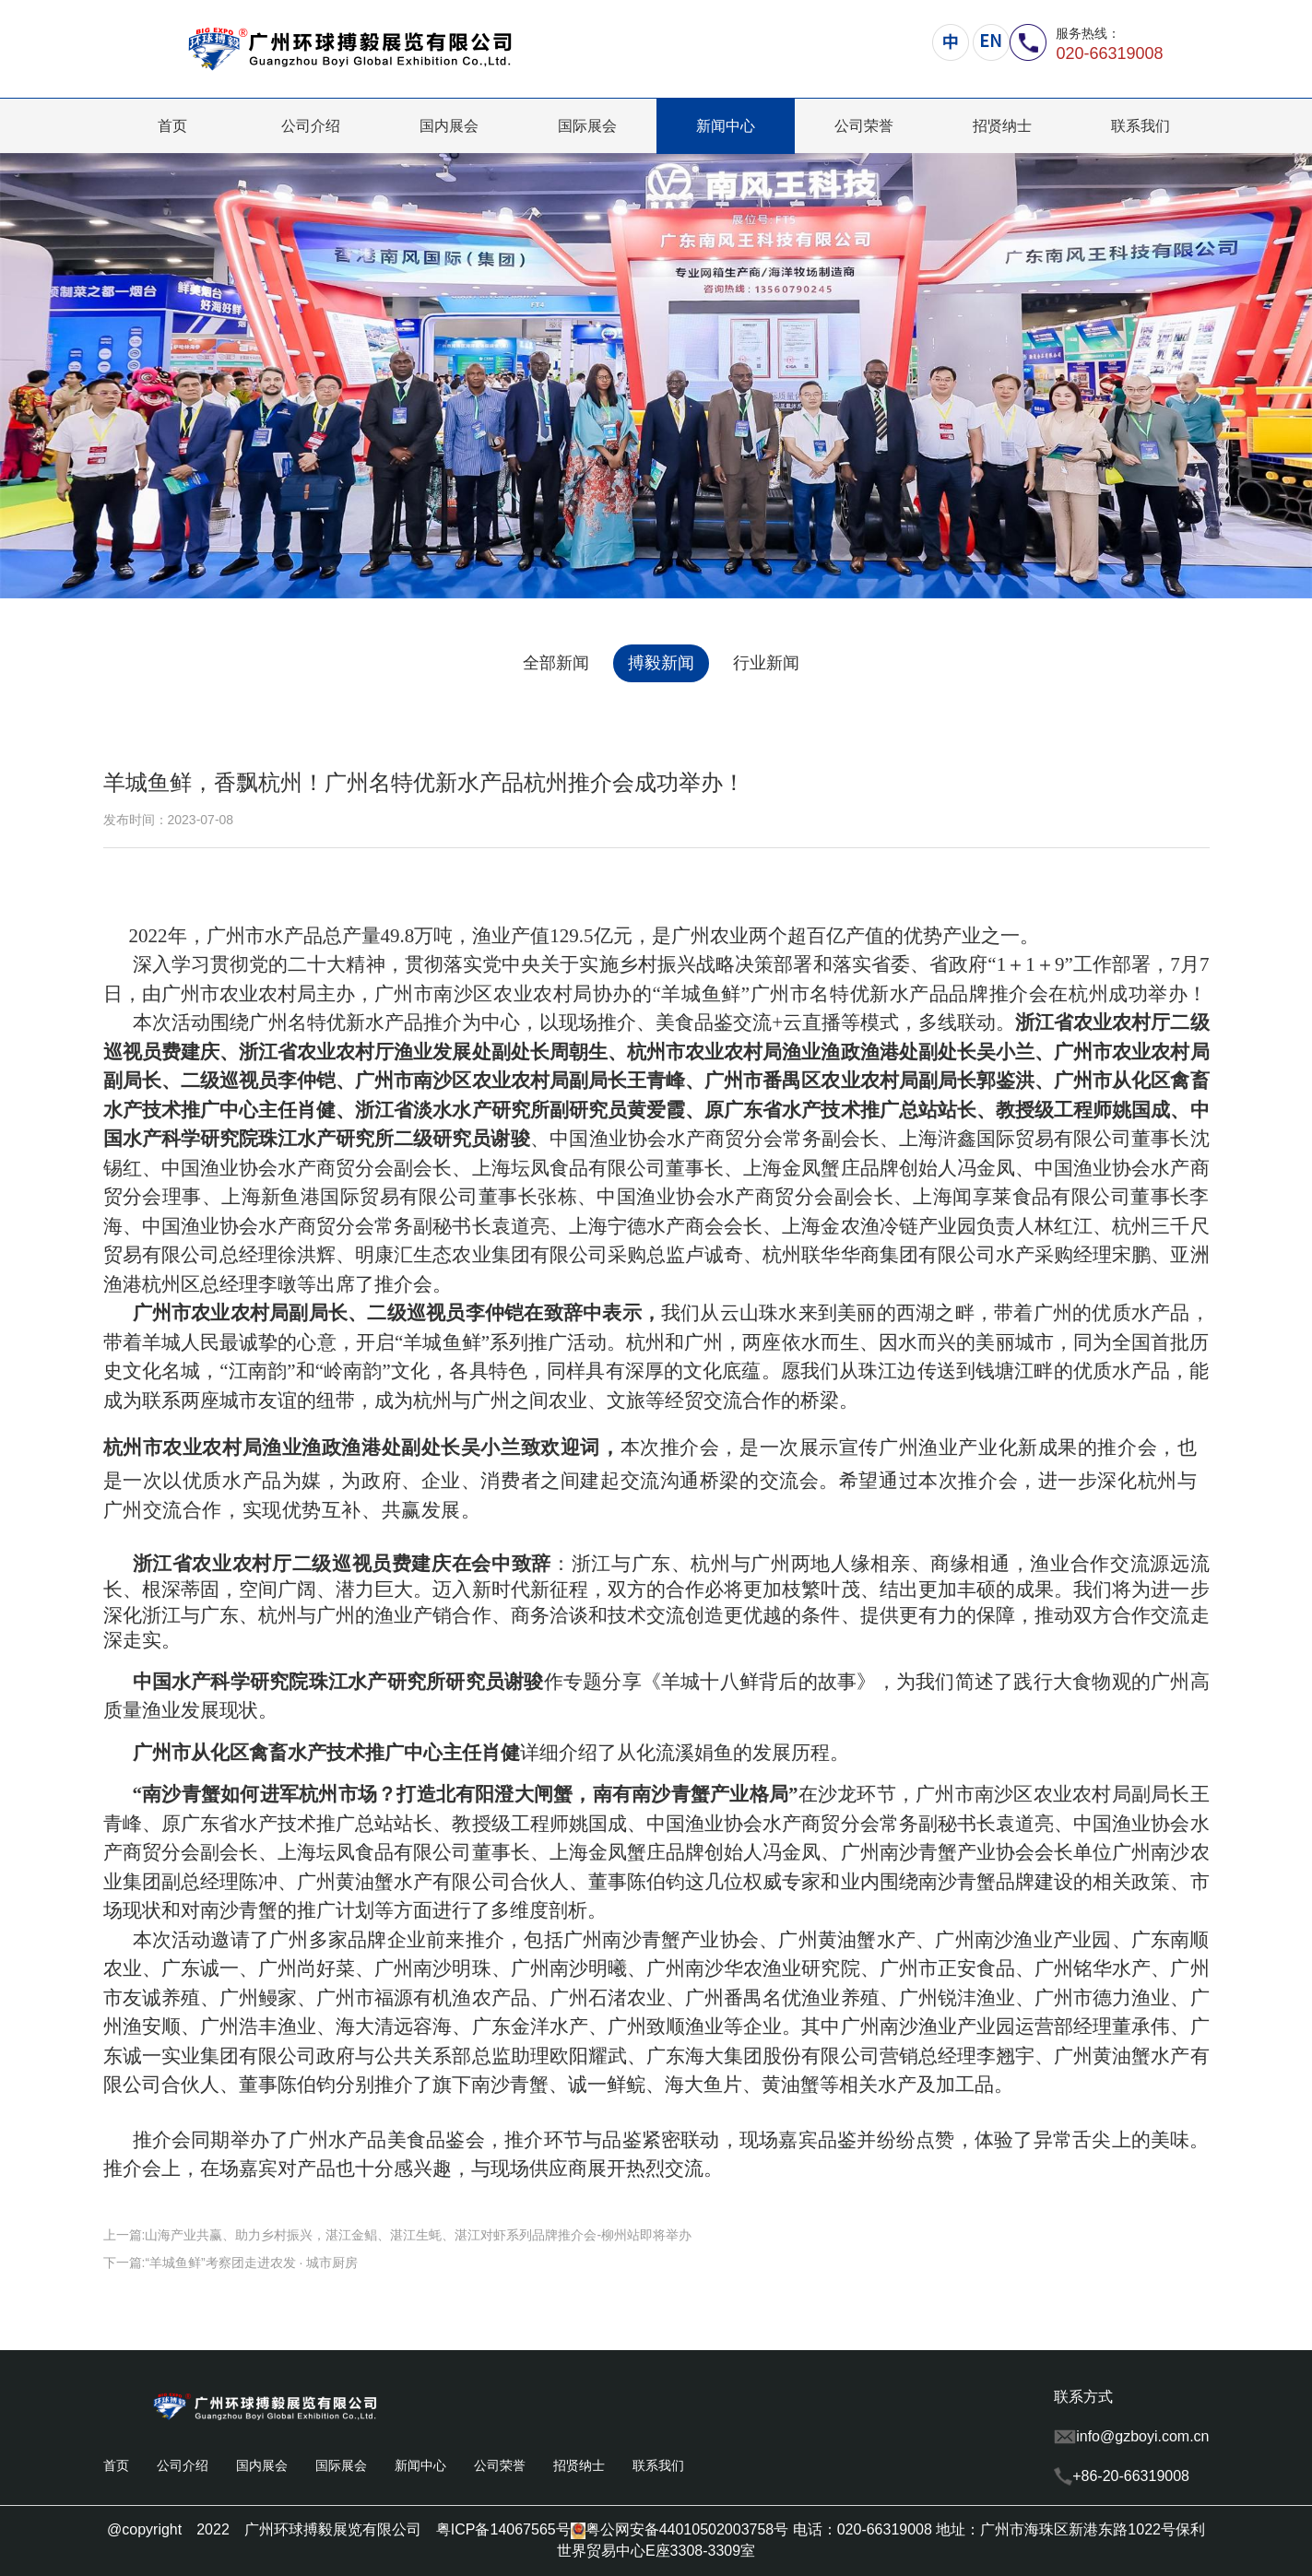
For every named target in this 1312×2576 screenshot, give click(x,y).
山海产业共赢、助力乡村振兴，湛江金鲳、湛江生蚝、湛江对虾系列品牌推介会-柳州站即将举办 (418, 2234)
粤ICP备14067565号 (503, 2529)
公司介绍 (310, 126)
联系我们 (1140, 126)
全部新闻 (556, 663)
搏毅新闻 (661, 663)
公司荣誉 (863, 126)
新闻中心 (725, 126)
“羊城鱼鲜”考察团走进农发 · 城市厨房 (251, 2262)
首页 (172, 126)
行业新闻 (766, 663)
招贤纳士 (1002, 126)
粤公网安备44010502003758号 (680, 2529)
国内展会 (449, 126)
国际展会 (587, 126)
